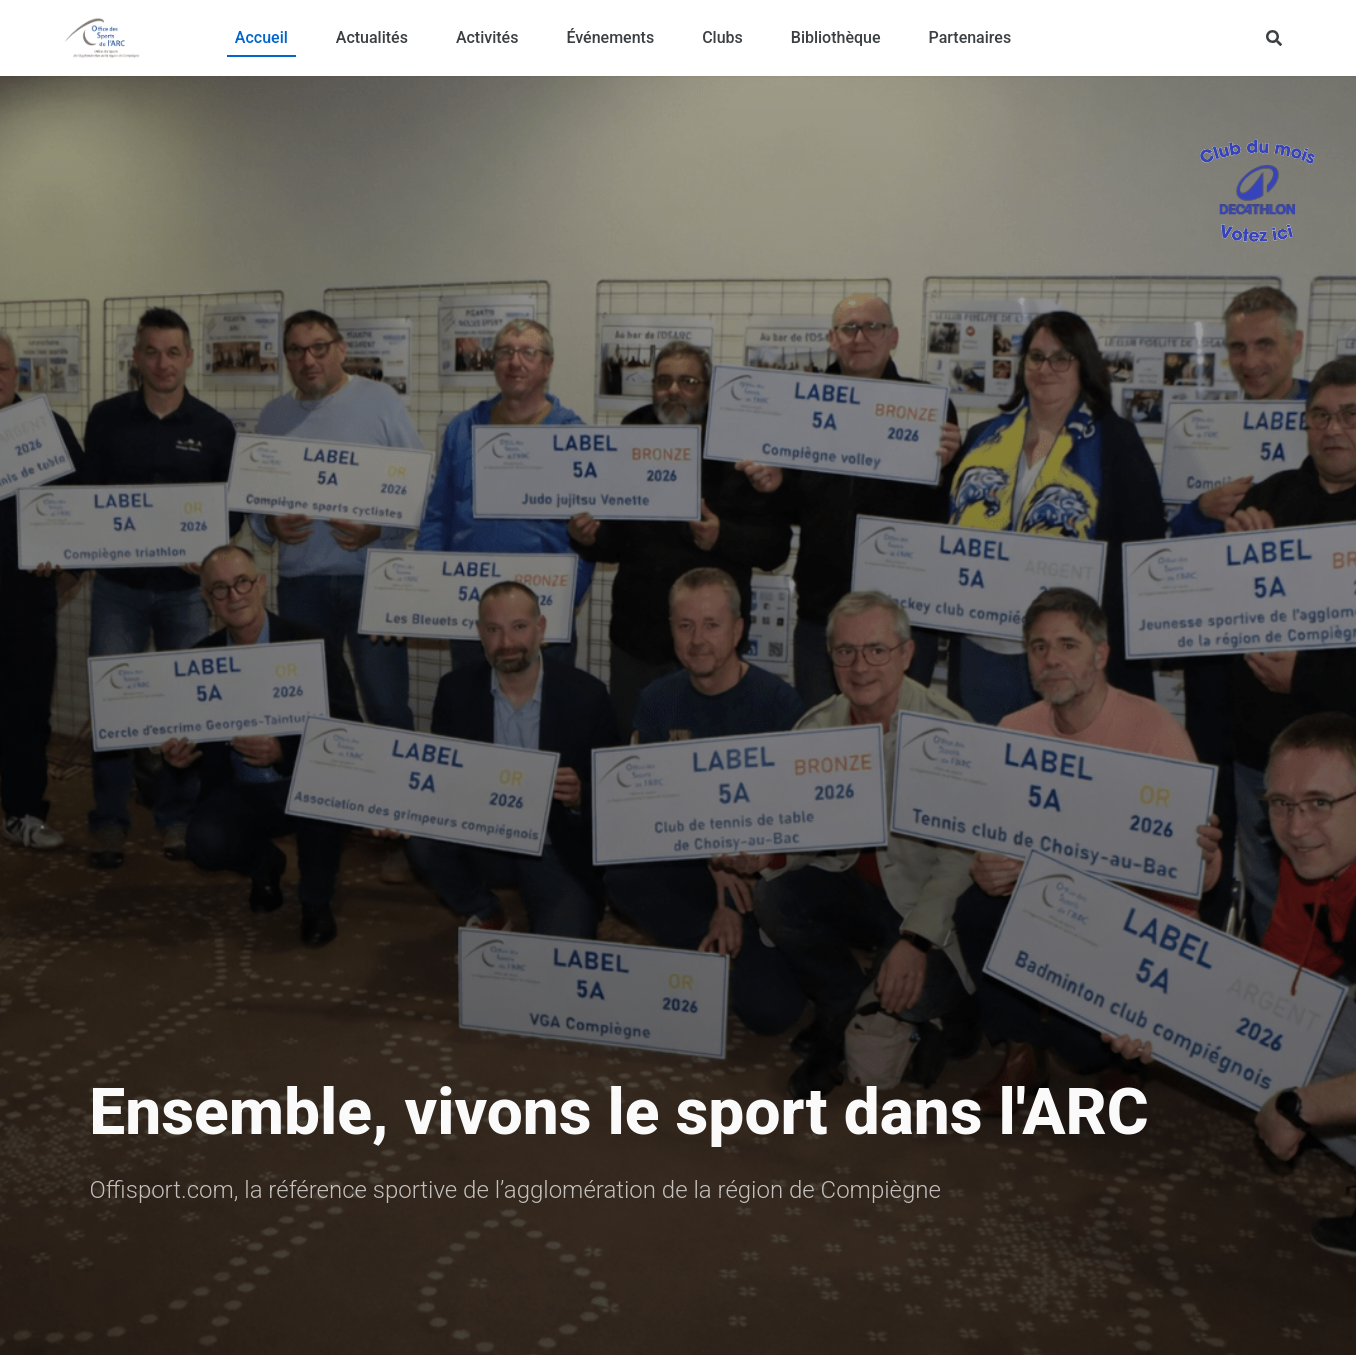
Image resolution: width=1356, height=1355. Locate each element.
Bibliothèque (836, 37)
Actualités (372, 37)
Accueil (261, 37)
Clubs (722, 37)
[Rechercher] (1274, 38)
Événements (610, 37)
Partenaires (970, 37)
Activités (487, 37)
